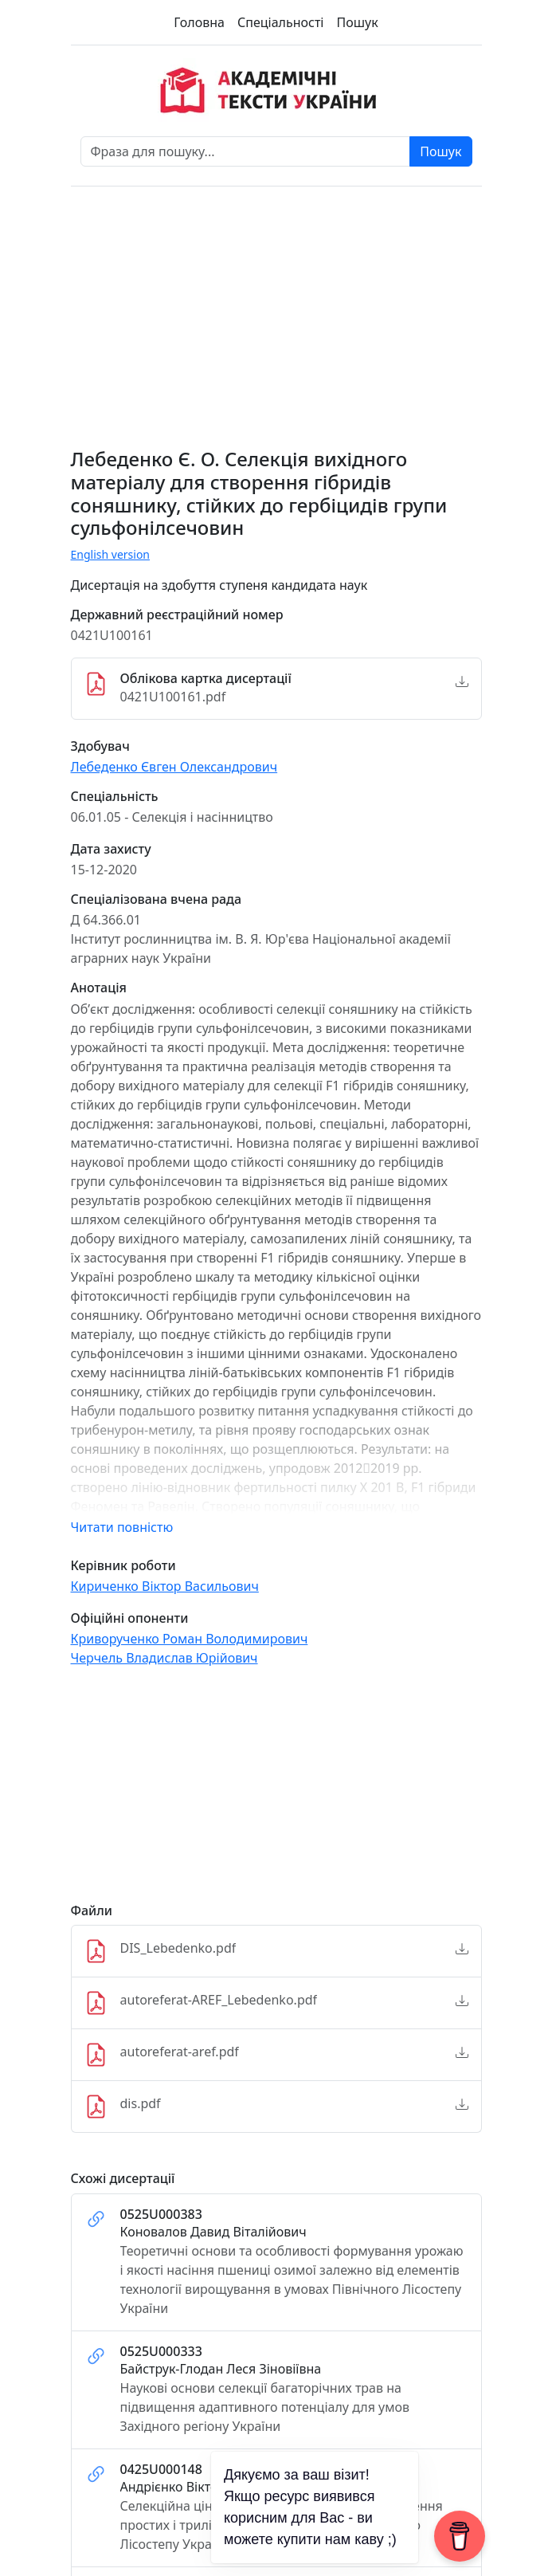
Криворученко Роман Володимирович (189, 1638)
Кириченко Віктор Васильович (165, 1586)
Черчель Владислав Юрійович (164, 1658)
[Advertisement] (276, 1791)
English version (111, 554)
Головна (199, 22)
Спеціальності (280, 22)
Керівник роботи (123, 1565)
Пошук (357, 22)
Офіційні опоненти (130, 1618)
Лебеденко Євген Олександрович (174, 767)
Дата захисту (111, 849)
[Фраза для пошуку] (245, 151)
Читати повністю (122, 1527)
